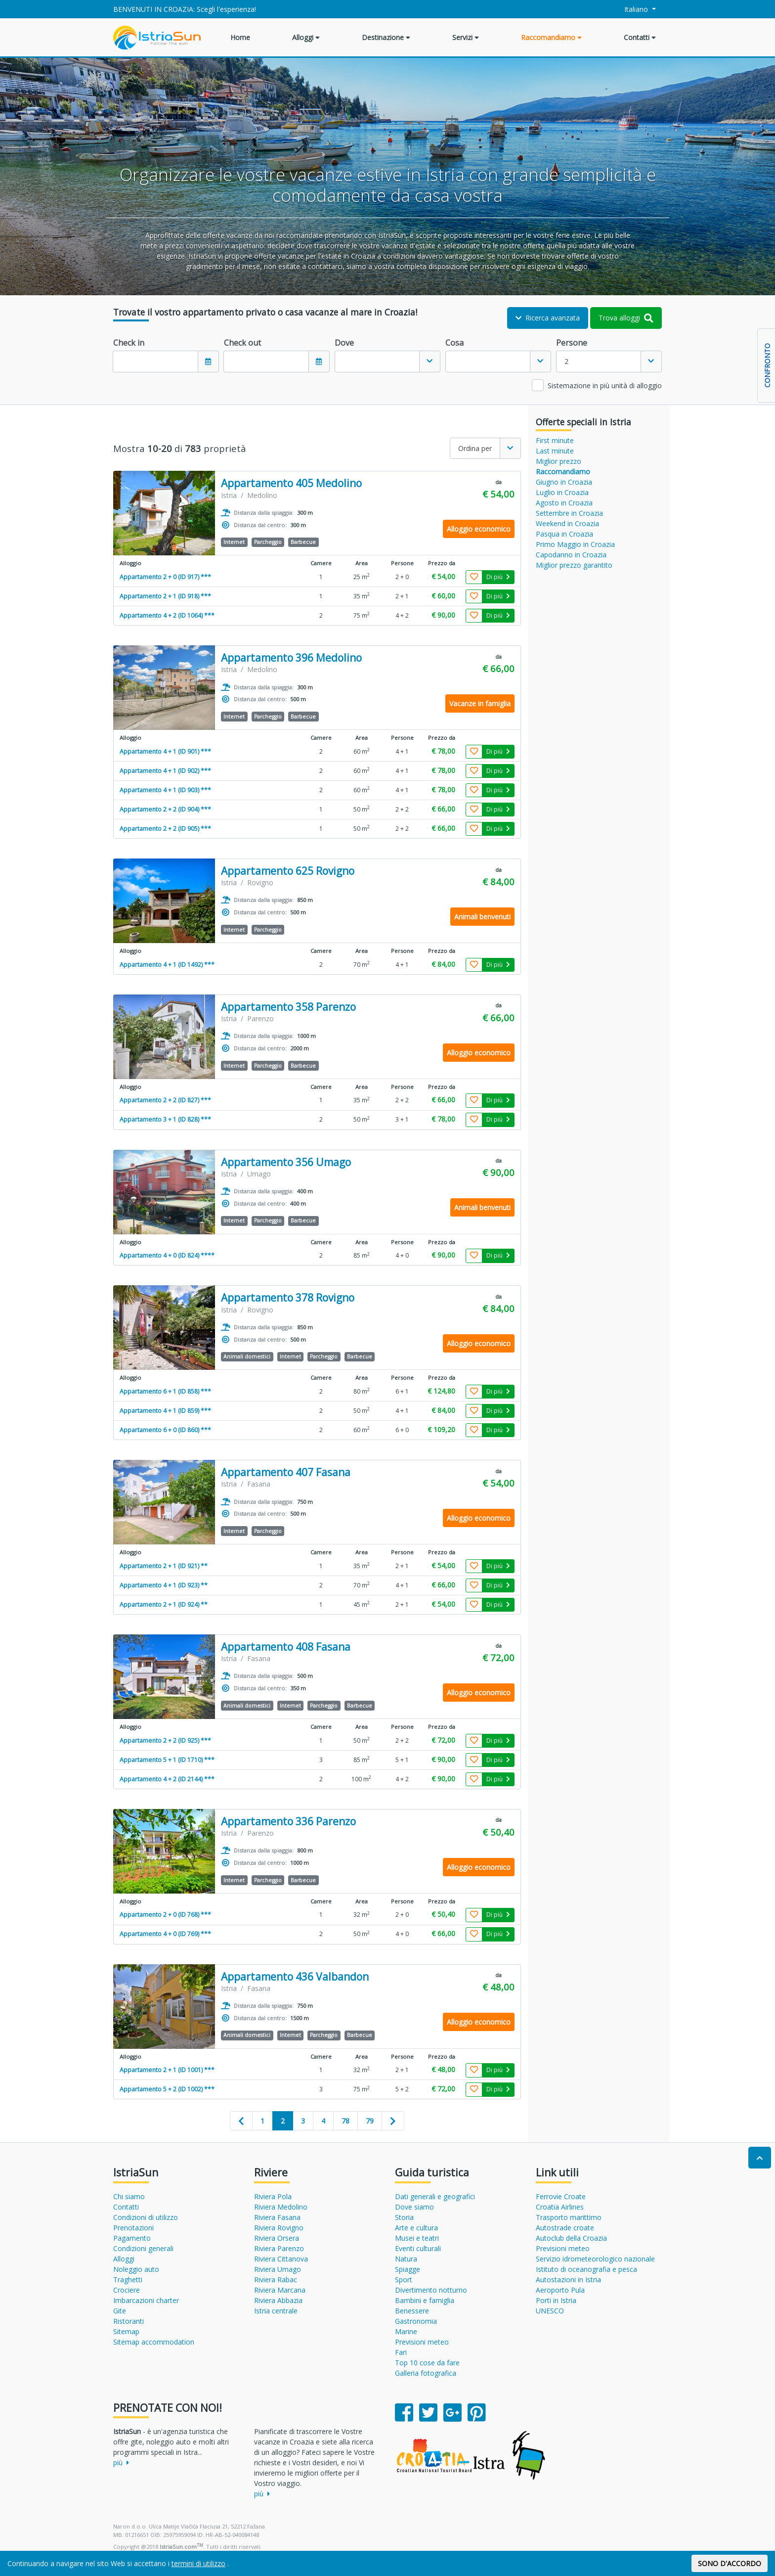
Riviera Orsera (276, 2238)
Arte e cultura (416, 2227)
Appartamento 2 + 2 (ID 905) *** (165, 828)
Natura (406, 2258)
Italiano (630, 9)
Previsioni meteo (422, 2342)
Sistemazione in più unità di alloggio (605, 385)
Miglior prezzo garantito (574, 565)
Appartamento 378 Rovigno (287, 1298)
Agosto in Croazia (564, 502)
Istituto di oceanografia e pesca (586, 2269)
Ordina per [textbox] (475, 448)
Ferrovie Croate (561, 2196)
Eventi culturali (418, 2248)
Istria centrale (276, 2310)
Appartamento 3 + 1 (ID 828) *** (165, 1119)
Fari (401, 2352)
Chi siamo (129, 2196)
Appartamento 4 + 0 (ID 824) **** (167, 1255)
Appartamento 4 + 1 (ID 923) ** (164, 1585)
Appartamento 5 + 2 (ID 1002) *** (167, 2089)
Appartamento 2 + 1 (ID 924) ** (164, 1604)
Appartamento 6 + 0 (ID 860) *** (165, 1430)
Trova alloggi (626, 317)
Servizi (465, 37)
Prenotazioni (133, 2227)
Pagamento (132, 2238)
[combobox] (387, 361)
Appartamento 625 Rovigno (287, 871)
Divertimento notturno (431, 2290)
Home (240, 37)
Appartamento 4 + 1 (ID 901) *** (165, 751)
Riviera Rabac (275, 2279)
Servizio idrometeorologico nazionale (595, 2258)
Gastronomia (416, 2321)
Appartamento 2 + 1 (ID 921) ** (164, 1566)
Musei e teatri (417, 2238)
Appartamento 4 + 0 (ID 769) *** (165, 1934)
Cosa (454, 342)
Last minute (555, 450)
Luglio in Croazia (562, 492)
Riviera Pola (273, 2196)
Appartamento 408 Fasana (285, 1647)
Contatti (640, 37)
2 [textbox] (566, 361)
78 (345, 2120)
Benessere (412, 2310)
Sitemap (126, 2331)
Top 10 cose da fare (427, 2362)
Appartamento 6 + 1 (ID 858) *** (165, 1391)
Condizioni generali (143, 2248)
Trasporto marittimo (569, 2217)
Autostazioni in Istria (568, 2279)
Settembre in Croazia (569, 513)
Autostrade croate (565, 2227)
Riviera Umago (277, 2269)
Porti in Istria (556, 2300)
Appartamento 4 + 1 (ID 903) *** (165, 790)
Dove (344, 342)
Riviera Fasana (277, 2217)
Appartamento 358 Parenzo (288, 1007)
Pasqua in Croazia (564, 534)
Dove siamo (414, 2207)
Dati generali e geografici (435, 2196)
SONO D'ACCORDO (729, 2563)
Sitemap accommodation (153, 2342)
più (121, 2462)
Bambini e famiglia (424, 2300)
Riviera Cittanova (281, 2258)
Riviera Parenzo (279, 2248)
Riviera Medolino (280, 2207)
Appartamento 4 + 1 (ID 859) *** (165, 1410)
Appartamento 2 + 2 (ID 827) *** (165, 1100)
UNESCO (550, 2310)
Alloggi (306, 37)
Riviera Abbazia (278, 2300)
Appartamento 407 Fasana (285, 1472)
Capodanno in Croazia (571, 554)
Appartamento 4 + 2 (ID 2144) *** (167, 1779)
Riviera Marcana (279, 2290)
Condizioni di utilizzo (145, 2217)
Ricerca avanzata (548, 317)
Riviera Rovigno (278, 2227)
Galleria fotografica (425, 2373)
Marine (406, 2331)
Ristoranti (128, 2321)
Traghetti (127, 2279)
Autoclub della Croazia (571, 2238)
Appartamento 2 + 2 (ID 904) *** (165, 809)
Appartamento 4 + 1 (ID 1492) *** (167, 964)
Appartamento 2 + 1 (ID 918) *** (165, 596)
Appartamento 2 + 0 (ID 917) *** (165, 577)
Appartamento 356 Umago (286, 1162)
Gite (119, 2310)
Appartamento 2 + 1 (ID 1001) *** (167, 2070)
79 (370, 2120)
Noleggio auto (136, 2269)
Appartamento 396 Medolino (291, 658)
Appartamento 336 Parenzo (288, 1821)
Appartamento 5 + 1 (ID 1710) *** (167, 1760)
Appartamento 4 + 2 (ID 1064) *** (167, 615)
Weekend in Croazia (567, 523)
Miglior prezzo (558, 461)
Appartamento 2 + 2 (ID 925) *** (165, 1740)
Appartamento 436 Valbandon (295, 1977)
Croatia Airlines (560, 2207)
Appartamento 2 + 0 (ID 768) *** (165, 1914)
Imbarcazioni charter (146, 2300)
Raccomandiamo (551, 37)
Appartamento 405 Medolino (291, 483)
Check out (242, 342)
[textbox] (377, 361)
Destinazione (386, 37)
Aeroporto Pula (560, 2290)
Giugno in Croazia (564, 482)
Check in (128, 342)
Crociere (126, 2290)
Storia (404, 2217)
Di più (498, 577)
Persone (571, 342)
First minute (555, 440)
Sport (403, 2279)
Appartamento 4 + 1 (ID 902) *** (165, 771)
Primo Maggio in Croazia (575, 544)
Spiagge (407, 2269)
